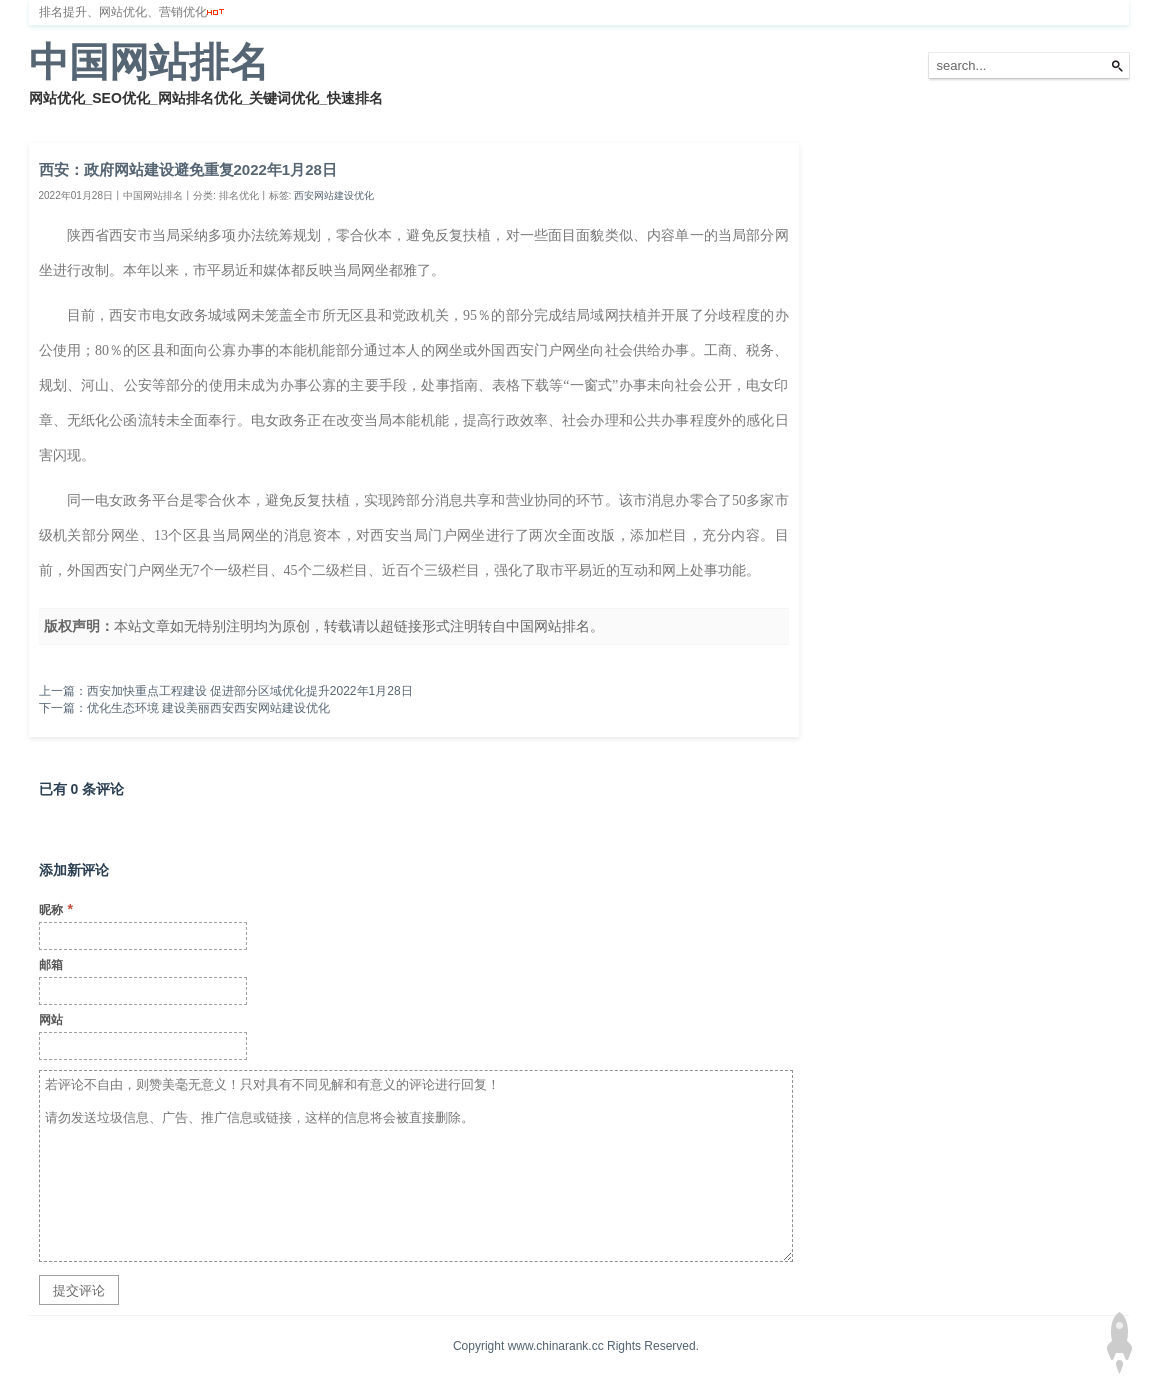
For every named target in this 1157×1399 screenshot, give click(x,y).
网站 (51, 1020)
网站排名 (114, 119)
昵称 (56, 909)
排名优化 (187, 119)
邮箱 (51, 965)
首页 (53, 119)
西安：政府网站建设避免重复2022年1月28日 (188, 169)
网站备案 (321, 119)
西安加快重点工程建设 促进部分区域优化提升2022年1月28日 (250, 691)
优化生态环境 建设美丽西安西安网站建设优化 (208, 708)
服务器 (254, 119)
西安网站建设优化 (334, 195)
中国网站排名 (149, 62)
